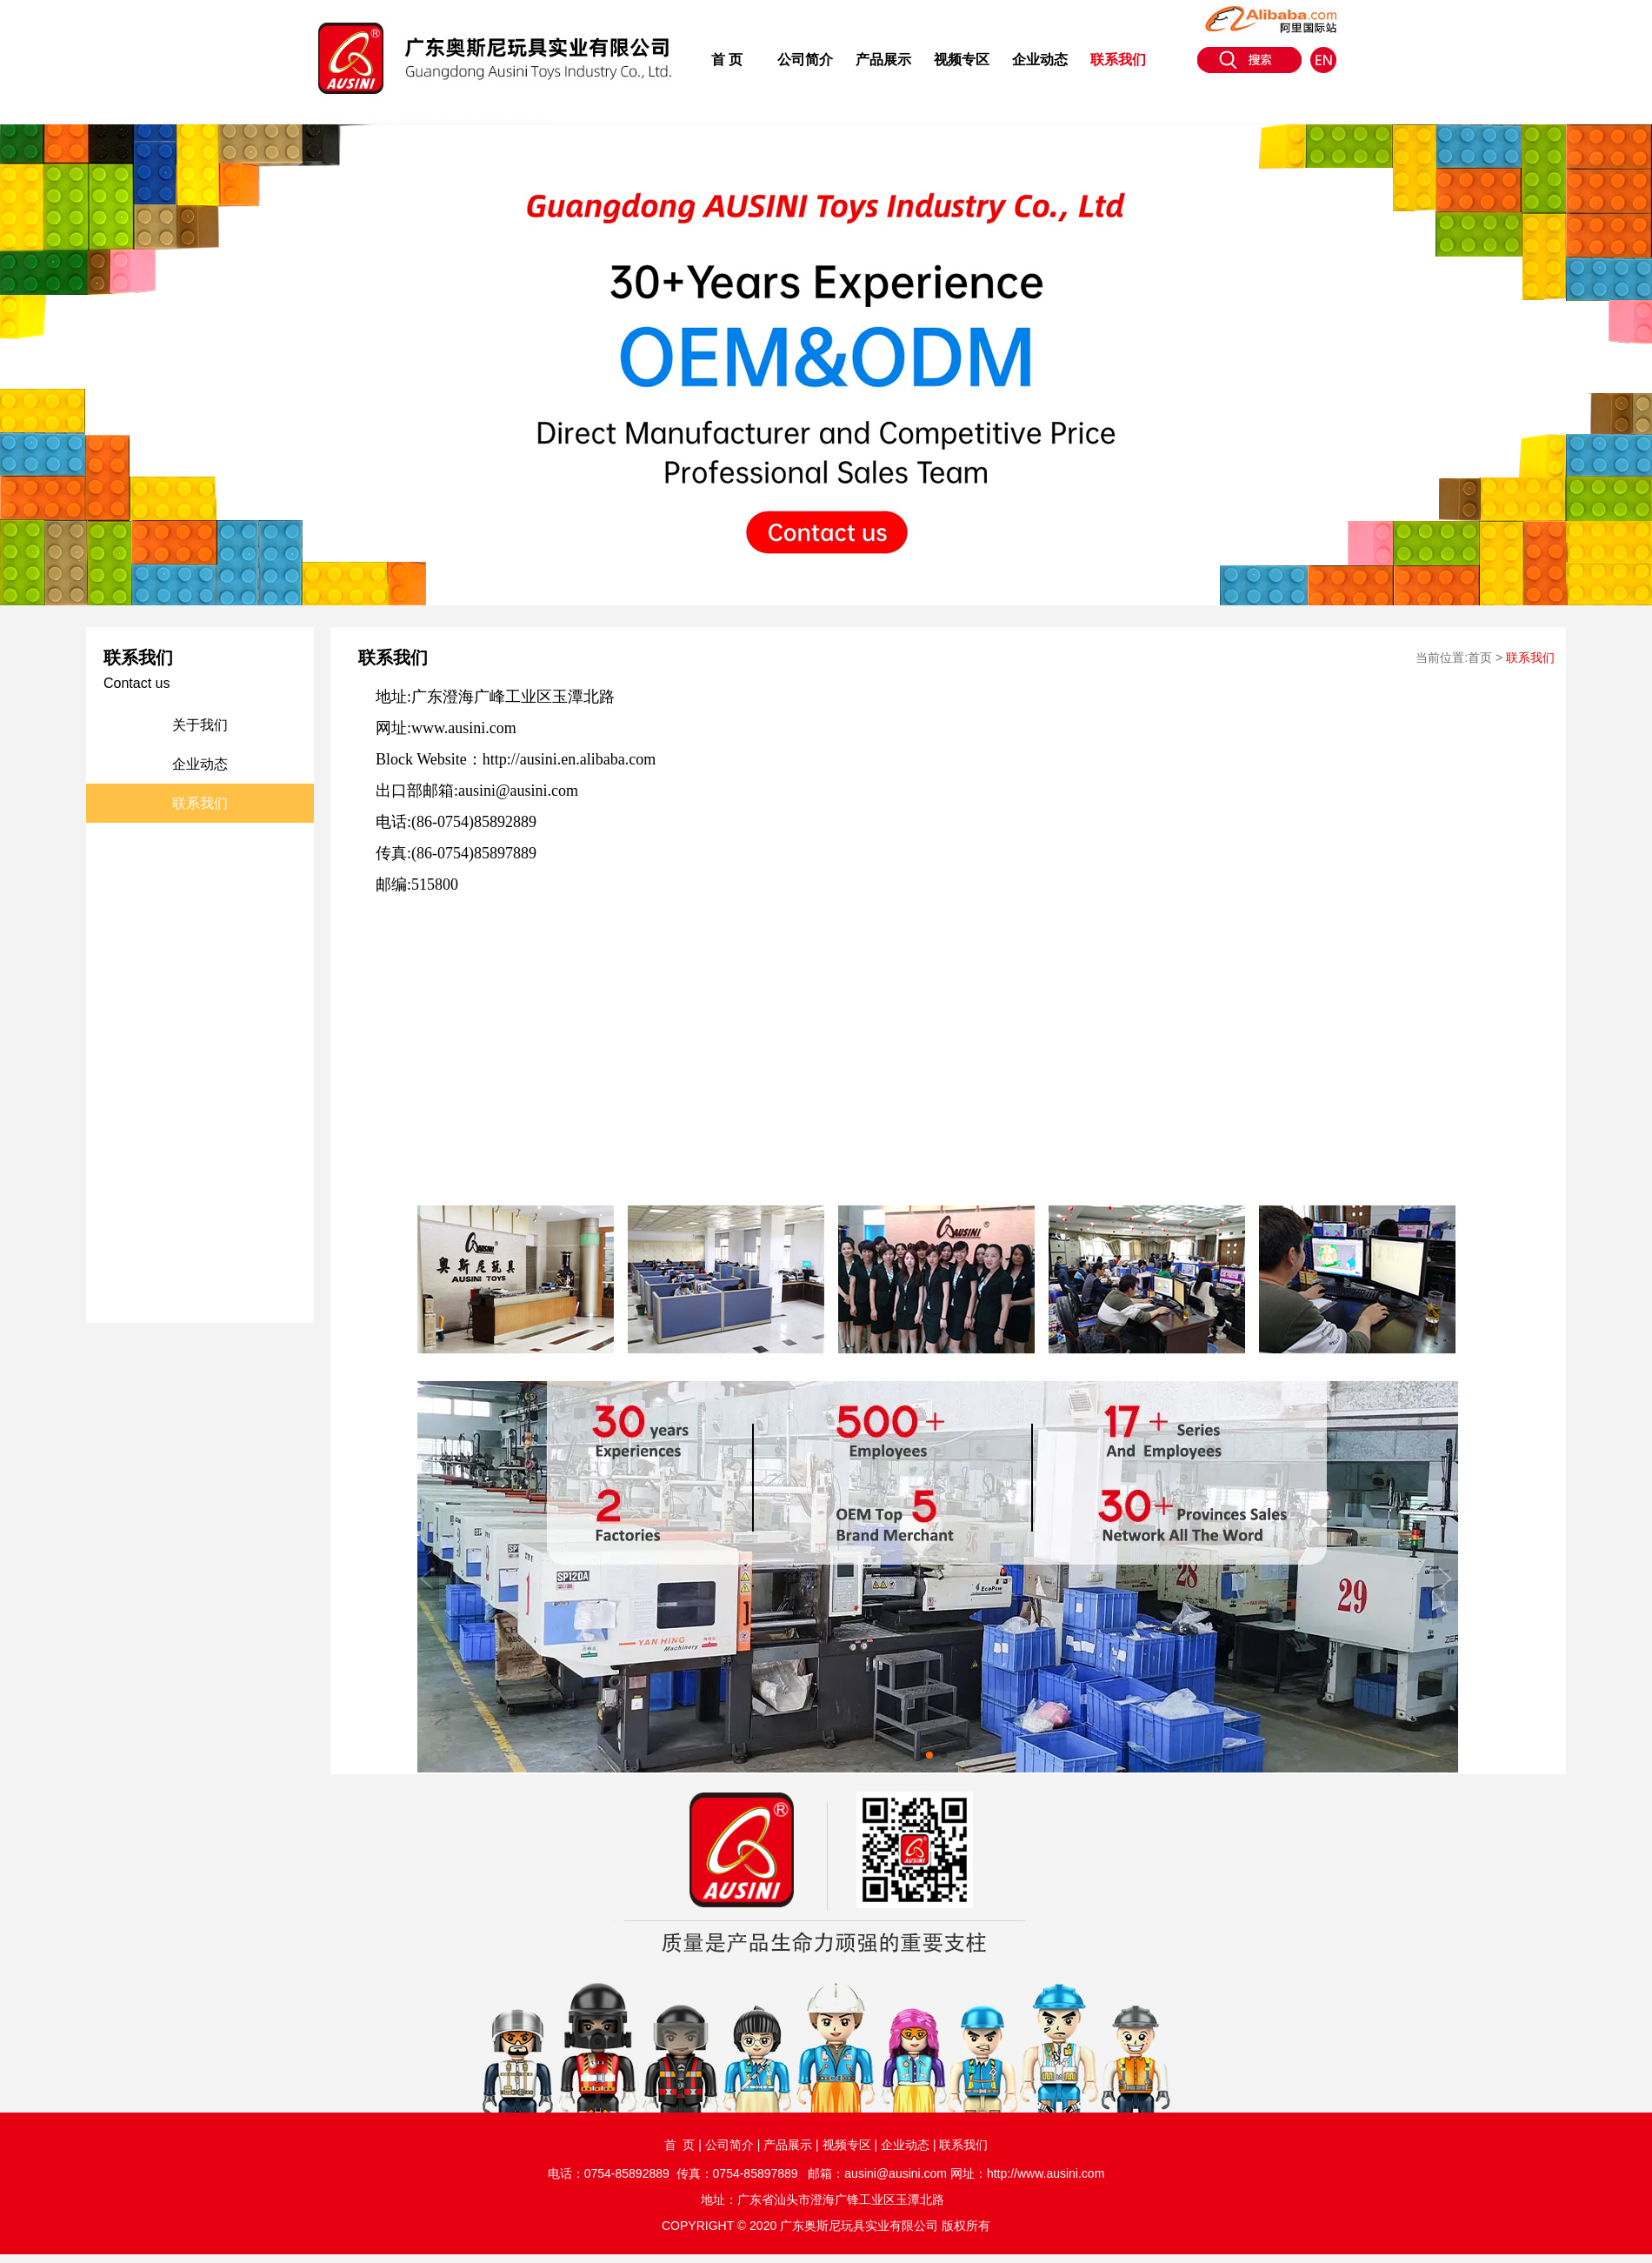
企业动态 (1040, 59)
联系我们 (1118, 59)
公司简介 (805, 59)
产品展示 (883, 59)
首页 (1480, 657)
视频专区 (961, 59)
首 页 (727, 59)
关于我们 (200, 725)
